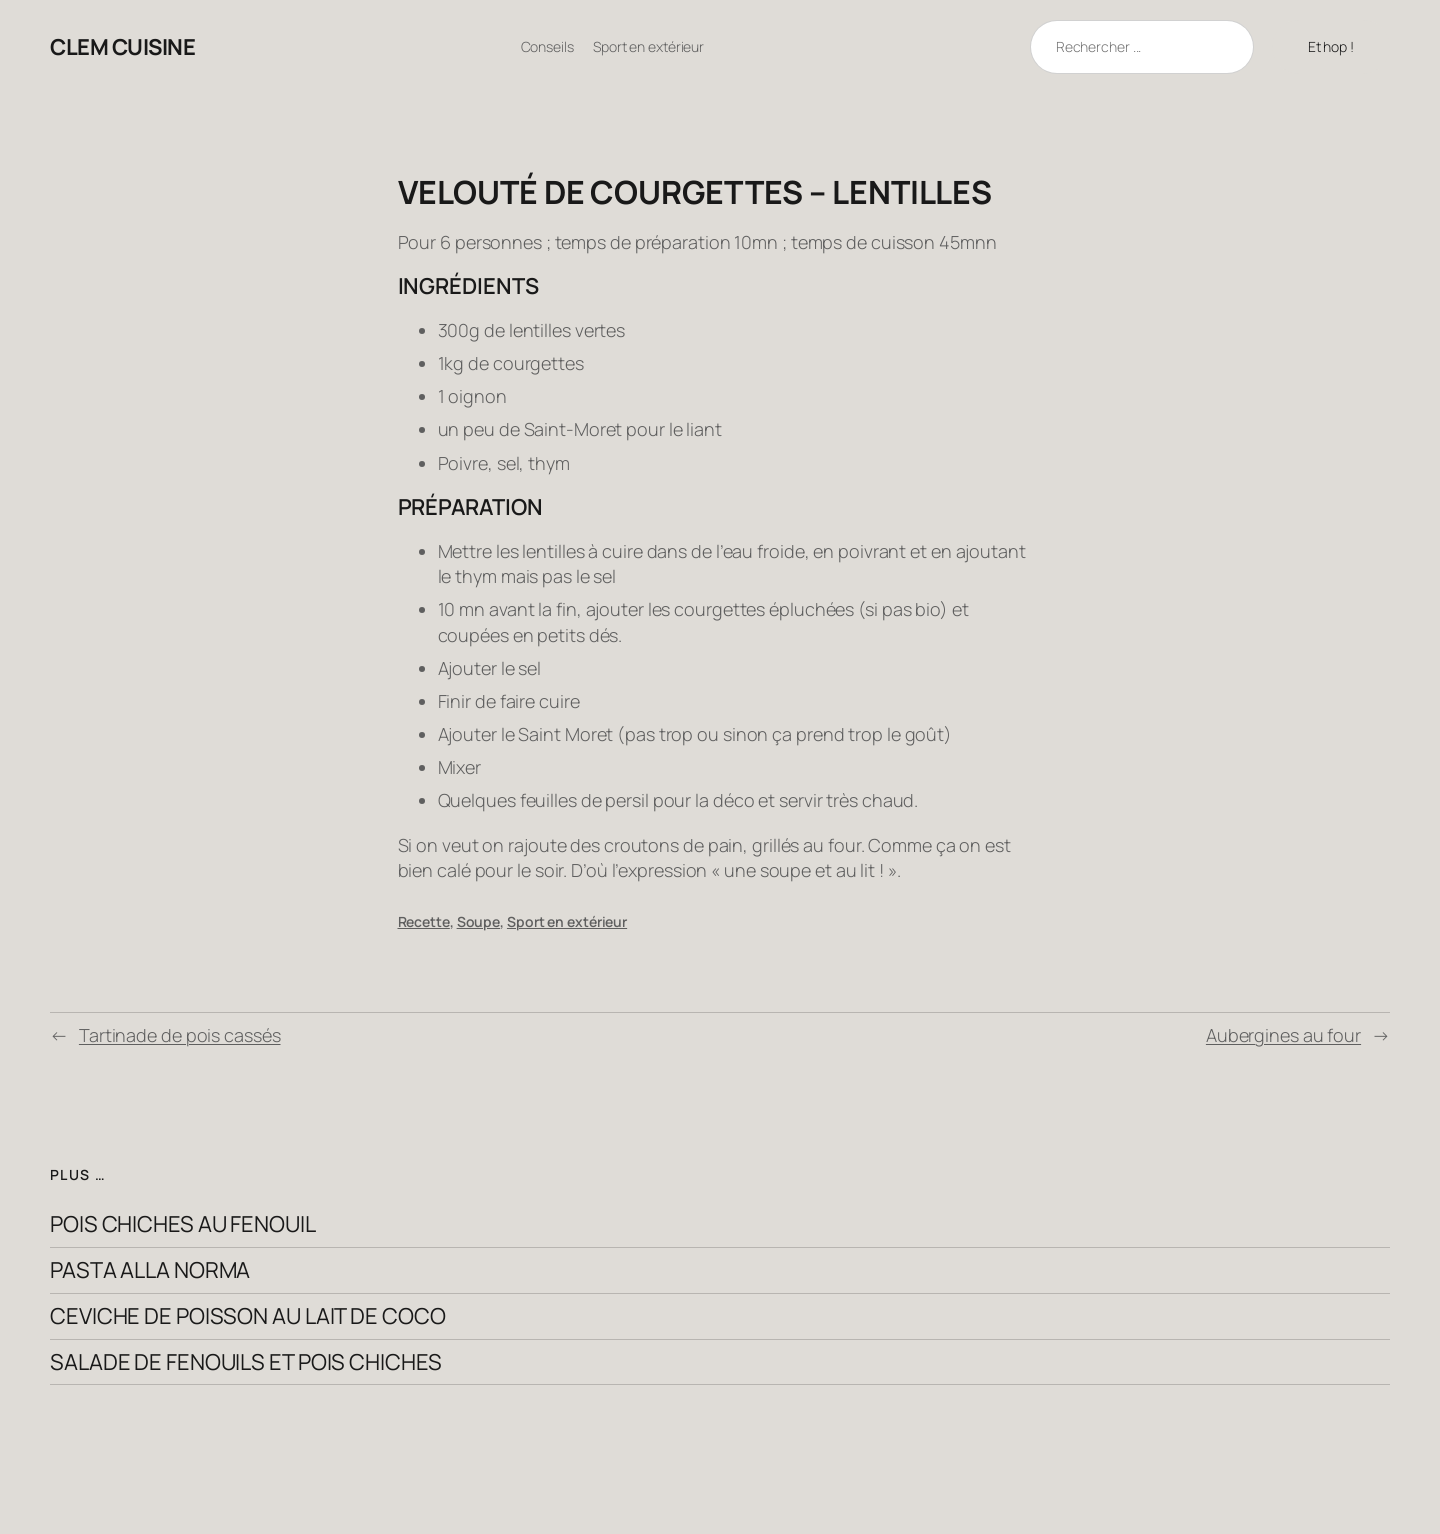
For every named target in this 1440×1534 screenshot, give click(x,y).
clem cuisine (122, 47)
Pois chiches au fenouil (183, 1224)
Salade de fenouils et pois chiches (246, 1362)
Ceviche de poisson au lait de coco (248, 1316)
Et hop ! (1331, 46)
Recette (424, 921)
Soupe (479, 921)
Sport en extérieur (567, 921)
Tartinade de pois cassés (180, 1035)
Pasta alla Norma (150, 1270)
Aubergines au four (1283, 1035)
